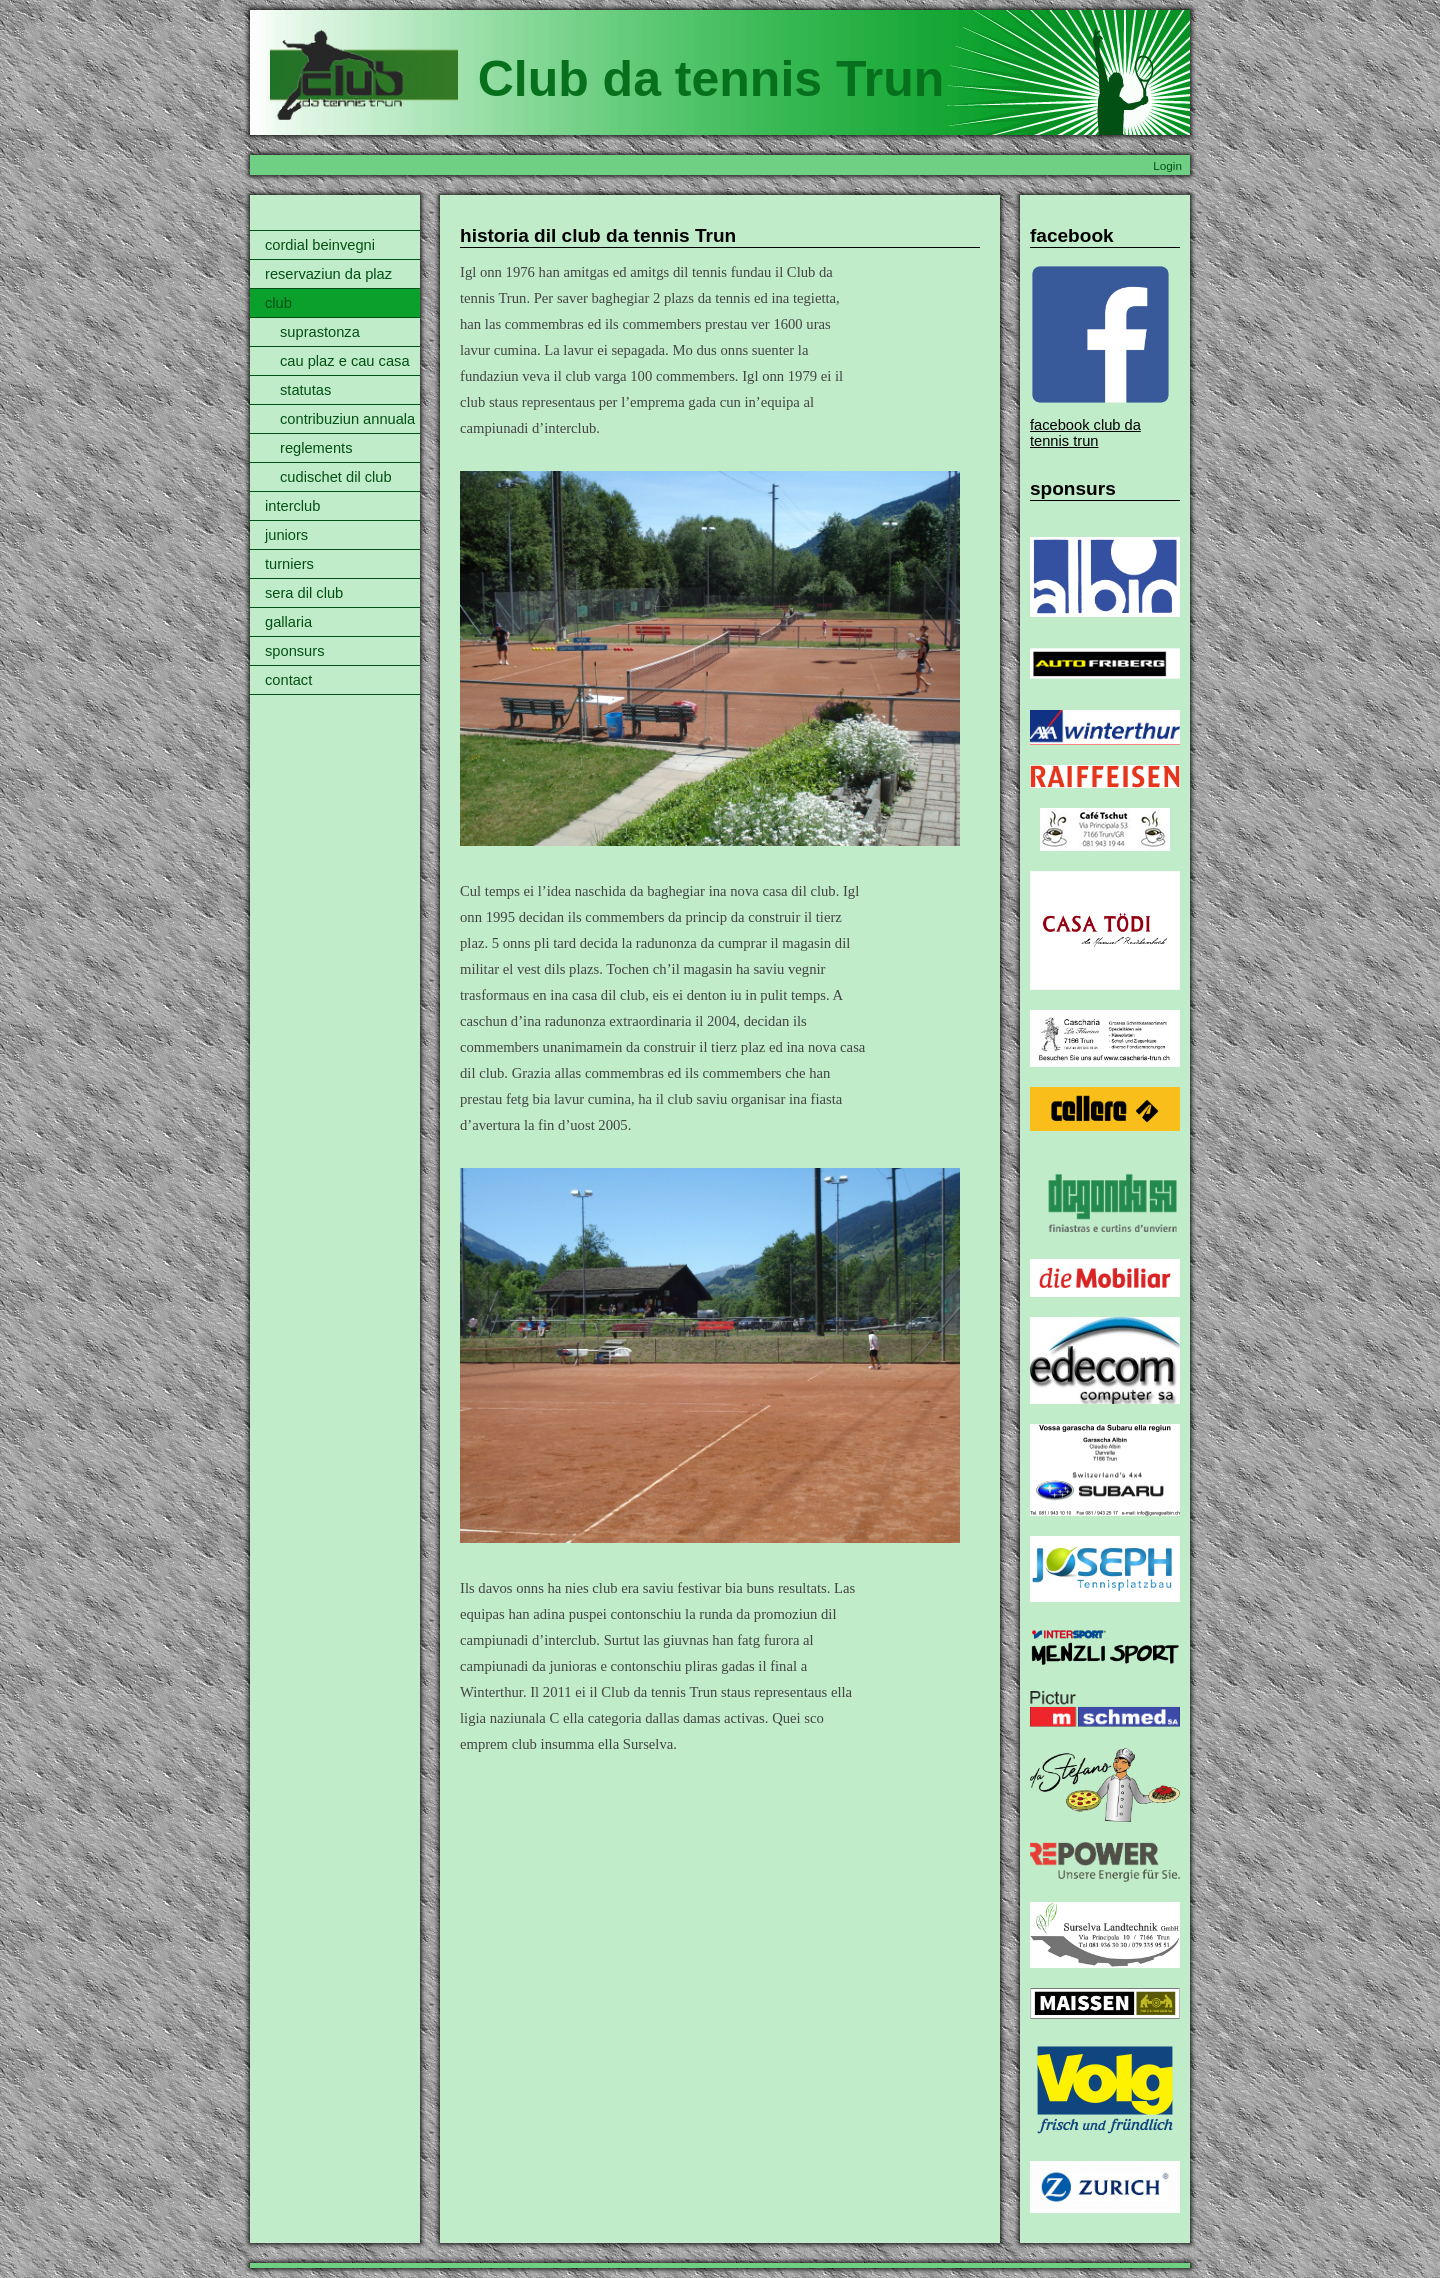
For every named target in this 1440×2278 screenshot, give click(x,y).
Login (1167, 165)
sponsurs (294, 651)
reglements (316, 448)
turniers (289, 564)
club (278, 303)
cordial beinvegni (320, 245)
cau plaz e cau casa (345, 361)
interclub (292, 506)
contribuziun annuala (347, 419)
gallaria (288, 622)
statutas (305, 390)
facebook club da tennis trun (1085, 433)
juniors (286, 535)
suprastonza (320, 332)
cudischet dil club (336, 477)
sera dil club (304, 593)
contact (288, 680)
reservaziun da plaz (328, 274)
